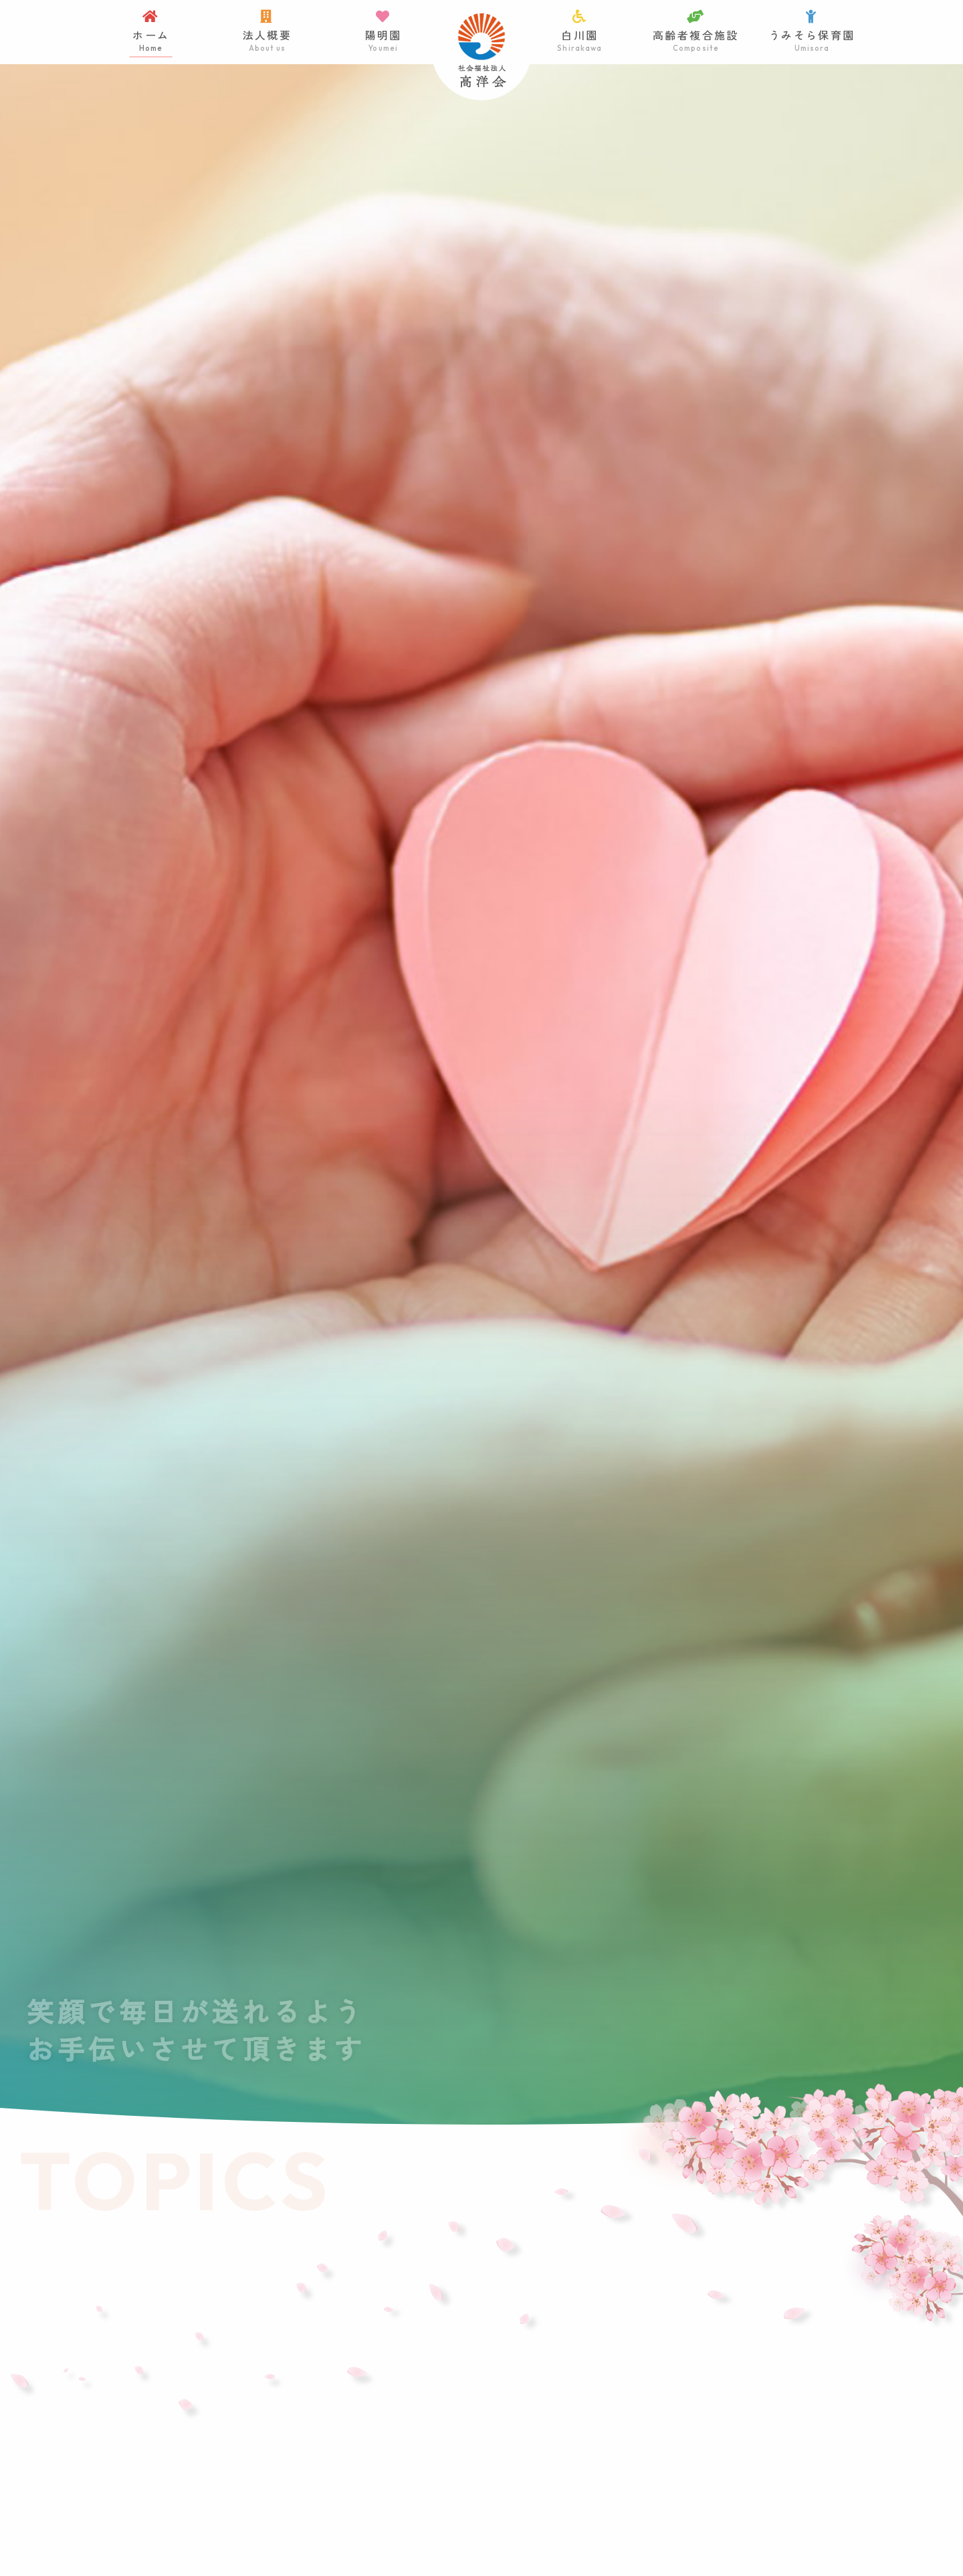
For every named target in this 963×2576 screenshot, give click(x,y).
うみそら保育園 (812, 32)
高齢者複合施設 (696, 32)
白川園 (580, 32)
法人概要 (267, 32)
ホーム (151, 32)
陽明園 (383, 32)
